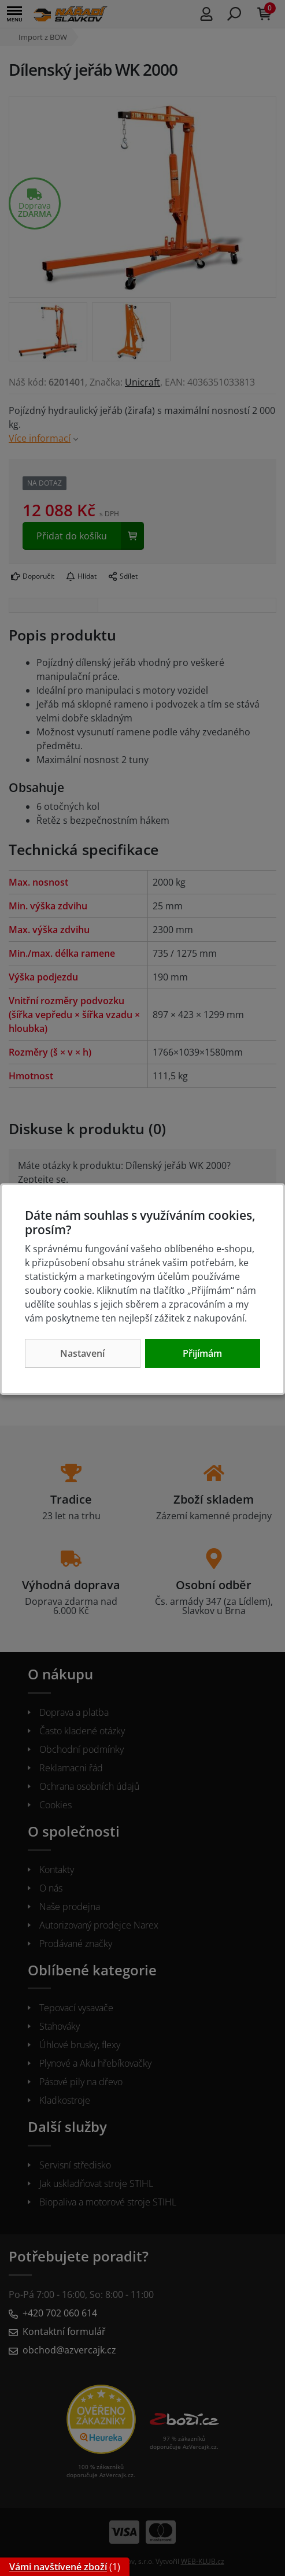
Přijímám (202, 1353)
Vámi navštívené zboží (58, 2566)
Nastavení (82, 1353)
